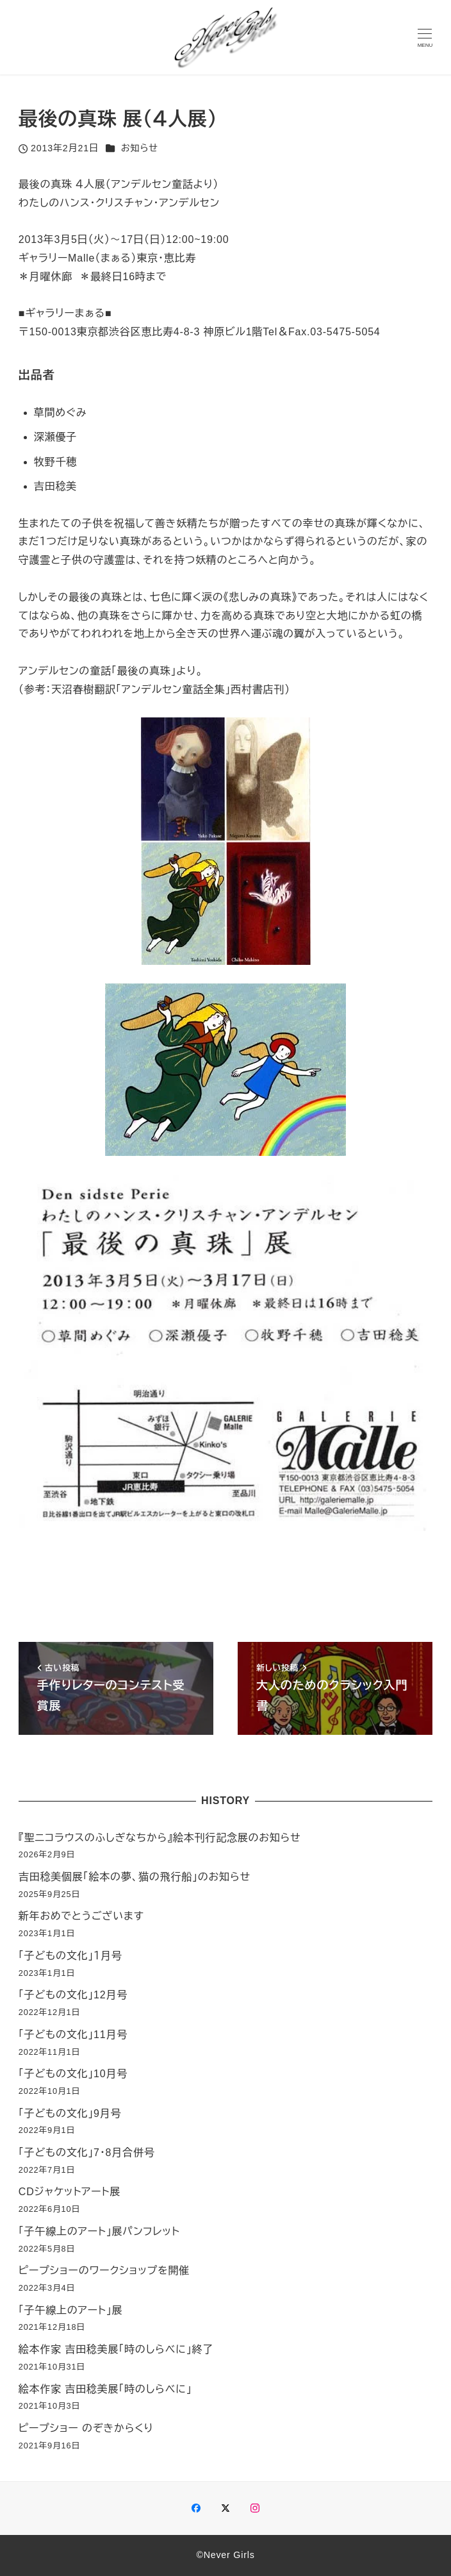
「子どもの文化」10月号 (73, 2073)
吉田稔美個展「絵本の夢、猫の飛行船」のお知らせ (134, 1876)
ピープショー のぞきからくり (86, 2428)
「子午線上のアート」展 (71, 2310)
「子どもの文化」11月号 (73, 2034)
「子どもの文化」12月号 (73, 1994)
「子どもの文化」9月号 (70, 2113)
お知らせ (139, 148)
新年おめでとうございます (81, 1916)
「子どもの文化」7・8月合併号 (87, 2152)
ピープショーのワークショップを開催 (104, 2270)
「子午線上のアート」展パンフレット (99, 2231)
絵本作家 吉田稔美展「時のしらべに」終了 (116, 2349)
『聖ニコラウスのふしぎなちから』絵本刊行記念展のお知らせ (160, 1837)
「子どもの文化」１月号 (70, 1955)
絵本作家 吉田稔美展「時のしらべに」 (105, 2389)
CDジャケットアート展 (69, 2191)
